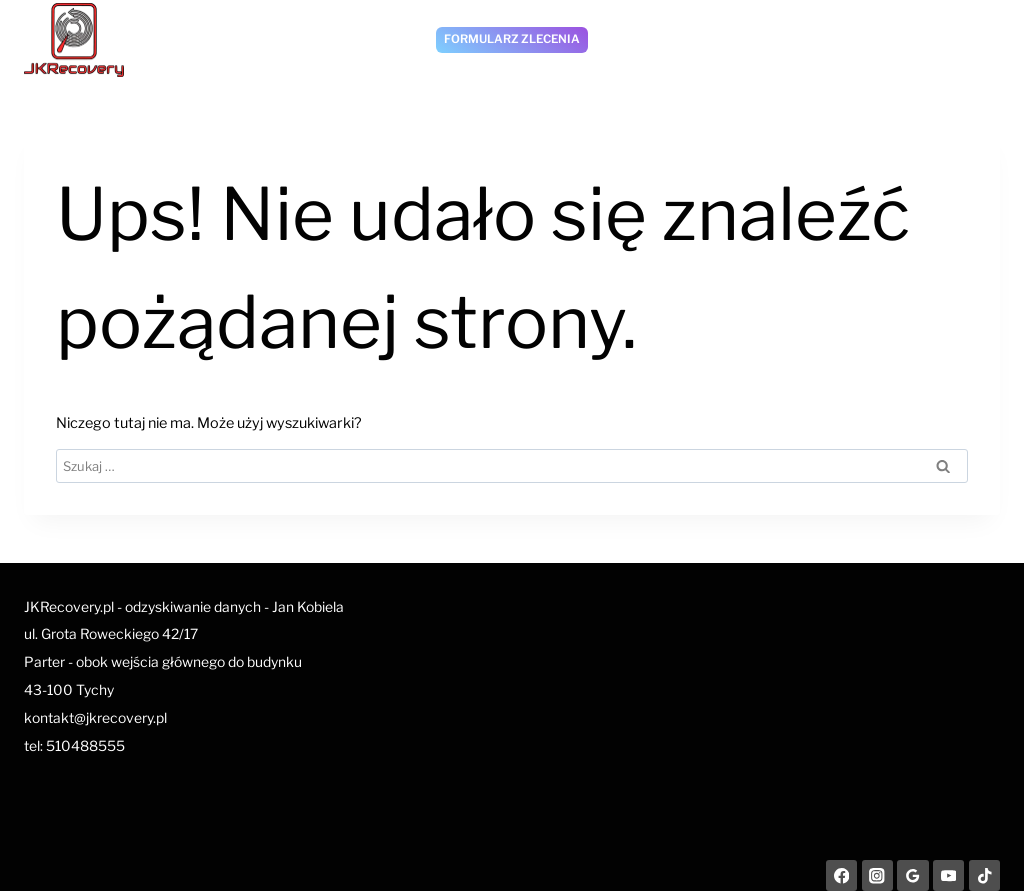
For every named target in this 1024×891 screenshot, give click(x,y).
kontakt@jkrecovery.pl (95, 718)
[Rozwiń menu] (978, 39)
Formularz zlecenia (512, 39)
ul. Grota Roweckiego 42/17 (111, 634)
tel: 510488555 (74, 746)
